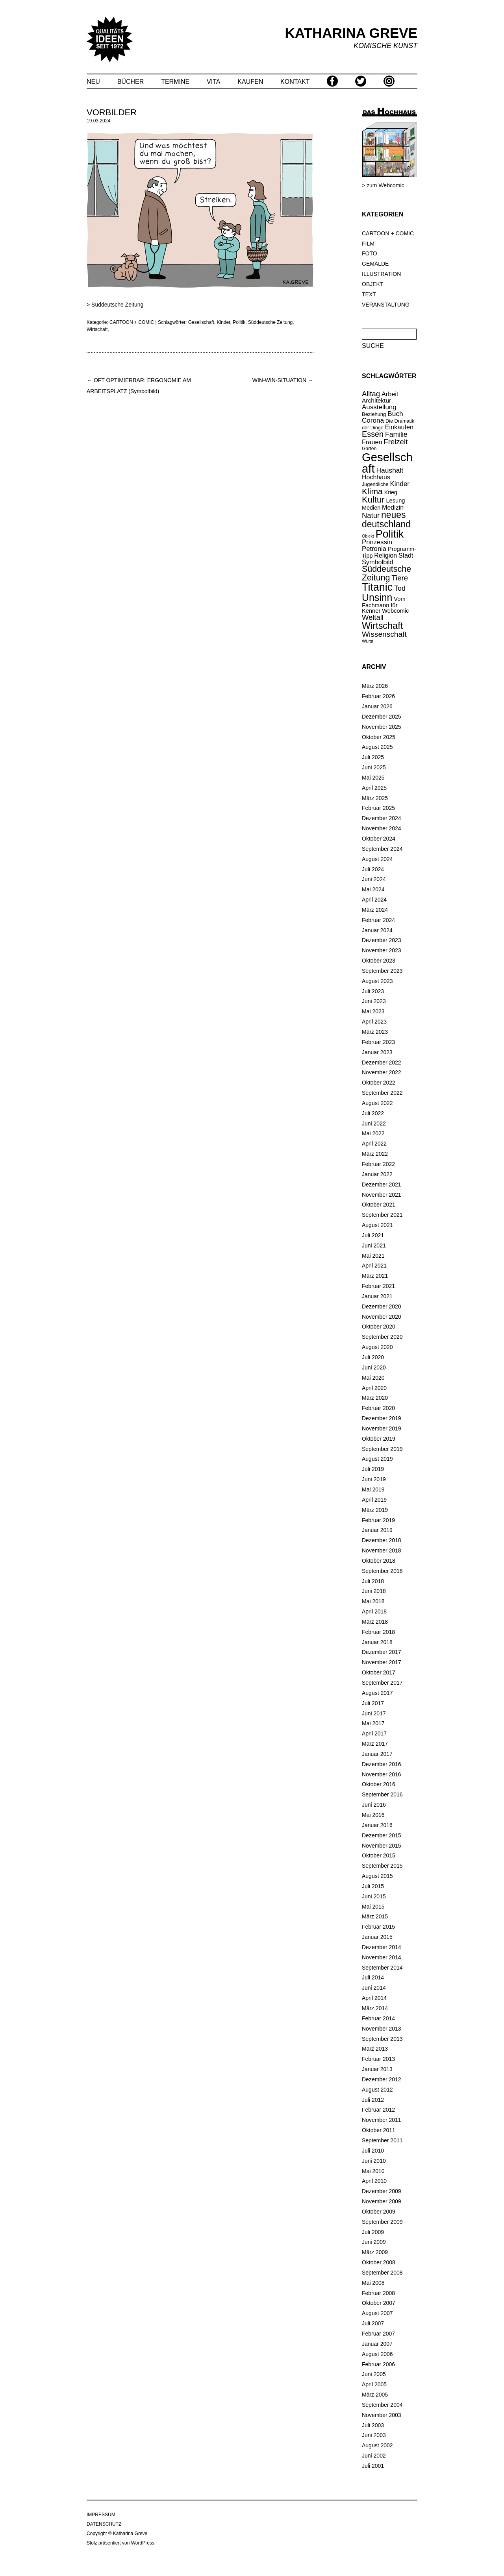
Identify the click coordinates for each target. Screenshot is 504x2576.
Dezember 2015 (381, 1835)
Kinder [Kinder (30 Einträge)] (399, 484)
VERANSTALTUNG (386, 304)
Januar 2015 (377, 1937)
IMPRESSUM (101, 2514)
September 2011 (382, 2140)
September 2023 (382, 971)
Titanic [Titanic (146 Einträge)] (377, 587)
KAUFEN (250, 82)
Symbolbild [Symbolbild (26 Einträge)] (377, 561)
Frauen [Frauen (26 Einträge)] (372, 441)
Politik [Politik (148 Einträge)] (390, 534)
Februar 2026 (378, 696)
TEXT (369, 294)
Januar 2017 (377, 1754)
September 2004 (382, 2405)
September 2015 (382, 1866)
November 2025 (381, 727)
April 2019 (374, 1500)
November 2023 (381, 950)
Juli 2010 (373, 2150)
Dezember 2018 (381, 1540)
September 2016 (382, 1794)
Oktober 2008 (378, 2262)
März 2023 (375, 1032)
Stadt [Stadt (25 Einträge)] (405, 555)
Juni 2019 (374, 1479)
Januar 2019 (377, 1530)
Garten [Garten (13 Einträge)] (369, 448)
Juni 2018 (374, 1591)
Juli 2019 (373, 1469)
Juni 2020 (374, 1367)
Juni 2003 (374, 2435)
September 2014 (382, 1967)
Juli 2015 (373, 1886)
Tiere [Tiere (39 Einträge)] (399, 578)
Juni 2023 (374, 1001)
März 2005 (375, 2394)
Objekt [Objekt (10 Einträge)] (368, 536)
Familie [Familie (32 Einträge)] (396, 434)
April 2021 (374, 1265)
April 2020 (374, 1388)
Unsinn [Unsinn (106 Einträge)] (377, 597)
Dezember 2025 (381, 716)
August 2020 (377, 1347)
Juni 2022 (374, 1123)
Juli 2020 (373, 1357)
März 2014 (375, 2008)
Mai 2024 (373, 889)
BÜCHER (130, 82)
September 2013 (382, 2039)
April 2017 (374, 1733)
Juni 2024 (374, 879)
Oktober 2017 (378, 1672)
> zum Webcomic (383, 185)
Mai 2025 (373, 777)
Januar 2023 (377, 1052)
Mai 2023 (373, 1011)
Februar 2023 (378, 1042)
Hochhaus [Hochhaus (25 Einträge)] (376, 477)
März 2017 (375, 1744)
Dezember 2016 (381, 1764)
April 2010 (374, 2181)
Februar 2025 (378, 808)
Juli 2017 (373, 1703)
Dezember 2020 (381, 1306)
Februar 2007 (378, 2333)
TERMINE (175, 82)
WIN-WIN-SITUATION (282, 380)
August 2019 (377, 1459)
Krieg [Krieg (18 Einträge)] (390, 492)
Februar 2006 (378, 2364)
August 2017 (377, 1693)
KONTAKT (294, 82)
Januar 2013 (377, 2069)
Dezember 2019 (381, 1418)
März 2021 (375, 1276)
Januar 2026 (377, 706)
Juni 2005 (374, 2374)
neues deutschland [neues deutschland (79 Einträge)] (386, 519)
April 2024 (374, 899)
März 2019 (375, 1510)
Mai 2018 (373, 1601)
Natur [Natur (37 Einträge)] (371, 515)
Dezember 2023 (381, 940)
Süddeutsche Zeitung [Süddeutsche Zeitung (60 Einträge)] (386, 573)
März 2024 (375, 910)
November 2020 (381, 1317)
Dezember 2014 (381, 1947)
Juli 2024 (373, 869)
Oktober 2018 (378, 1561)
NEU (93, 82)
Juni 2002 (374, 2455)
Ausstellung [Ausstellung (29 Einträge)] (379, 407)
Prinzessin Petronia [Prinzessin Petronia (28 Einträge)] (377, 545)
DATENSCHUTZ (104, 2524)
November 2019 (381, 1428)
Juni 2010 (374, 2161)
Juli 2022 (373, 1113)
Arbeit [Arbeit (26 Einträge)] (390, 393)
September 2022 (382, 1093)
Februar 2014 (378, 2018)
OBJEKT (372, 284)
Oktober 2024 (378, 838)
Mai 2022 (373, 1133)
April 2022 (374, 1143)
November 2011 (381, 2120)
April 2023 (374, 1021)
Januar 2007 (377, 2344)
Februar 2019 (378, 1520)
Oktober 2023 (378, 960)
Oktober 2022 (378, 1082)
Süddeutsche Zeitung (117, 304)
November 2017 (381, 1662)
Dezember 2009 (381, 2191)
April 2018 (374, 1611)
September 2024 (382, 849)
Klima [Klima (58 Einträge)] (372, 491)
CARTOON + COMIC (388, 233)
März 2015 (375, 1916)
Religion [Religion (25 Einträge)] (385, 555)
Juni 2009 (374, 2242)
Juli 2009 (373, 2232)
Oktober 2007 (378, 2303)
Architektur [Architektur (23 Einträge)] (376, 400)
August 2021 (377, 1225)
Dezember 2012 (381, 2079)
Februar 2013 (378, 2059)
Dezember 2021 (381, 1184)
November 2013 (381, 2028)
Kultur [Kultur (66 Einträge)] (373, 499)
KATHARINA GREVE (351, 33)
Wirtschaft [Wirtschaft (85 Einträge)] (382, 626)
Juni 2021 (374, 1245)
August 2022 (377, 1103)
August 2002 (377, 2445)
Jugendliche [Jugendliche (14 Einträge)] (375, 484)
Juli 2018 (373, 1581)
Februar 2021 (378, 1286)
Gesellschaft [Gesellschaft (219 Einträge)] (387, 463)
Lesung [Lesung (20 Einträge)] (395, 500)
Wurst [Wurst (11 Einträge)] (367, 641)
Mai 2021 (373, 1256)
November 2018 (381, 1550)
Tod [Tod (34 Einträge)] (400, 588)
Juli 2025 (373, 757)
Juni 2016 (374, 1805)
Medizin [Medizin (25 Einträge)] (393, 507)
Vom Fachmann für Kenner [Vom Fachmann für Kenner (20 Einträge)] (384, 605)
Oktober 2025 (378, 737)
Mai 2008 (373, 2283)
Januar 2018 (377, 1642)
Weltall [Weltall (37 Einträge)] (373, 617)
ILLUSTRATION (381, 274)
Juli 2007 (373, 2323)
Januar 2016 (377, 1825)
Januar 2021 (377, 1296)
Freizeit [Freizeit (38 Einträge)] (396, 442)
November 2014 (381, 1957)
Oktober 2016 (378, 1784)
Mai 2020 (373, 1378)
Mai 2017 (373, 1723)
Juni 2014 (374, 1988)
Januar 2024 (377, 930)
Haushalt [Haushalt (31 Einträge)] (390, 470)
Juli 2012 (373, 2100)
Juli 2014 (373, 1977)
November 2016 (381, 1774)
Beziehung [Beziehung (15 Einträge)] (374, 414)
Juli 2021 (373, 1235)
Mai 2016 (373, 1815)
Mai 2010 (373, 2171)
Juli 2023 (373, 991)
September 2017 (382, 1683)
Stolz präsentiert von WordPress (120, 2543)
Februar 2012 (378, 2110)
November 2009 (381, 2201)
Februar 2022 (378, 1164)
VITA (213, 82)
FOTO (369, 253)
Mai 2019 (373, 1489)
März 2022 (375, 1154)
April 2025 (374, 788)
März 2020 (375, 1398)
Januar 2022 (377, 1174)
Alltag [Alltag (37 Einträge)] (371, 394)
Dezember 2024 (381, 818)
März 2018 (375, 1622)
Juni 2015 (374, 1896)
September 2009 (382, 2222)
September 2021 (382, 1215)
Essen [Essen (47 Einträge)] (373, 434)
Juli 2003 (373, 2425)
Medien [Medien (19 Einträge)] (371, 507)
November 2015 (381, 1845)
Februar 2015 (378, 1927)
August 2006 (377, 2354)
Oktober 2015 (378, 1855)
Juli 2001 (373, 2466)
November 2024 (381, 828)
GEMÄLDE (375, 264)
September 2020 (382, 1337)
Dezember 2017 (381, 1652)
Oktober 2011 (378, 2130)
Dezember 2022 (381, 1062)
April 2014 (374, 1998)
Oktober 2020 (378, 1326)
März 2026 (375, 686)
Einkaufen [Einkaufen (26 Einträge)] (399, 427)
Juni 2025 (374, 767)
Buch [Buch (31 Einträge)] (395, 414)
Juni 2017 (374, 1713)
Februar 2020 (378, 1408)
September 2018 (382, 1571)
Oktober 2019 (378, 1439)
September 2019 (382, 1449)
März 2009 (375, 2252)
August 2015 (377, 1876)
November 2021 (381, 1195)
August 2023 (377, 981)
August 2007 (377, 2313)
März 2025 (375, 798)
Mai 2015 (373, 1906)
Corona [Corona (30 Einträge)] (373, 420)
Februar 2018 (378, 1632)
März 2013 (375, 2049)
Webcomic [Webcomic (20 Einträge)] (395, 611)
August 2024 (377, 859)
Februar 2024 (378, 920)
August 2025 (377, 747)
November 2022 (381, 1072)
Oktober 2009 (378, 2211)
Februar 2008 (378, 2293)
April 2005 (374, 2384)
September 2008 (382, 2272)
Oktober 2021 (378, 1204)
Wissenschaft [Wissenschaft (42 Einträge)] (384, 634)
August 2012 (377, 2089)
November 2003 (381, 2415)
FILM (368, 243)
